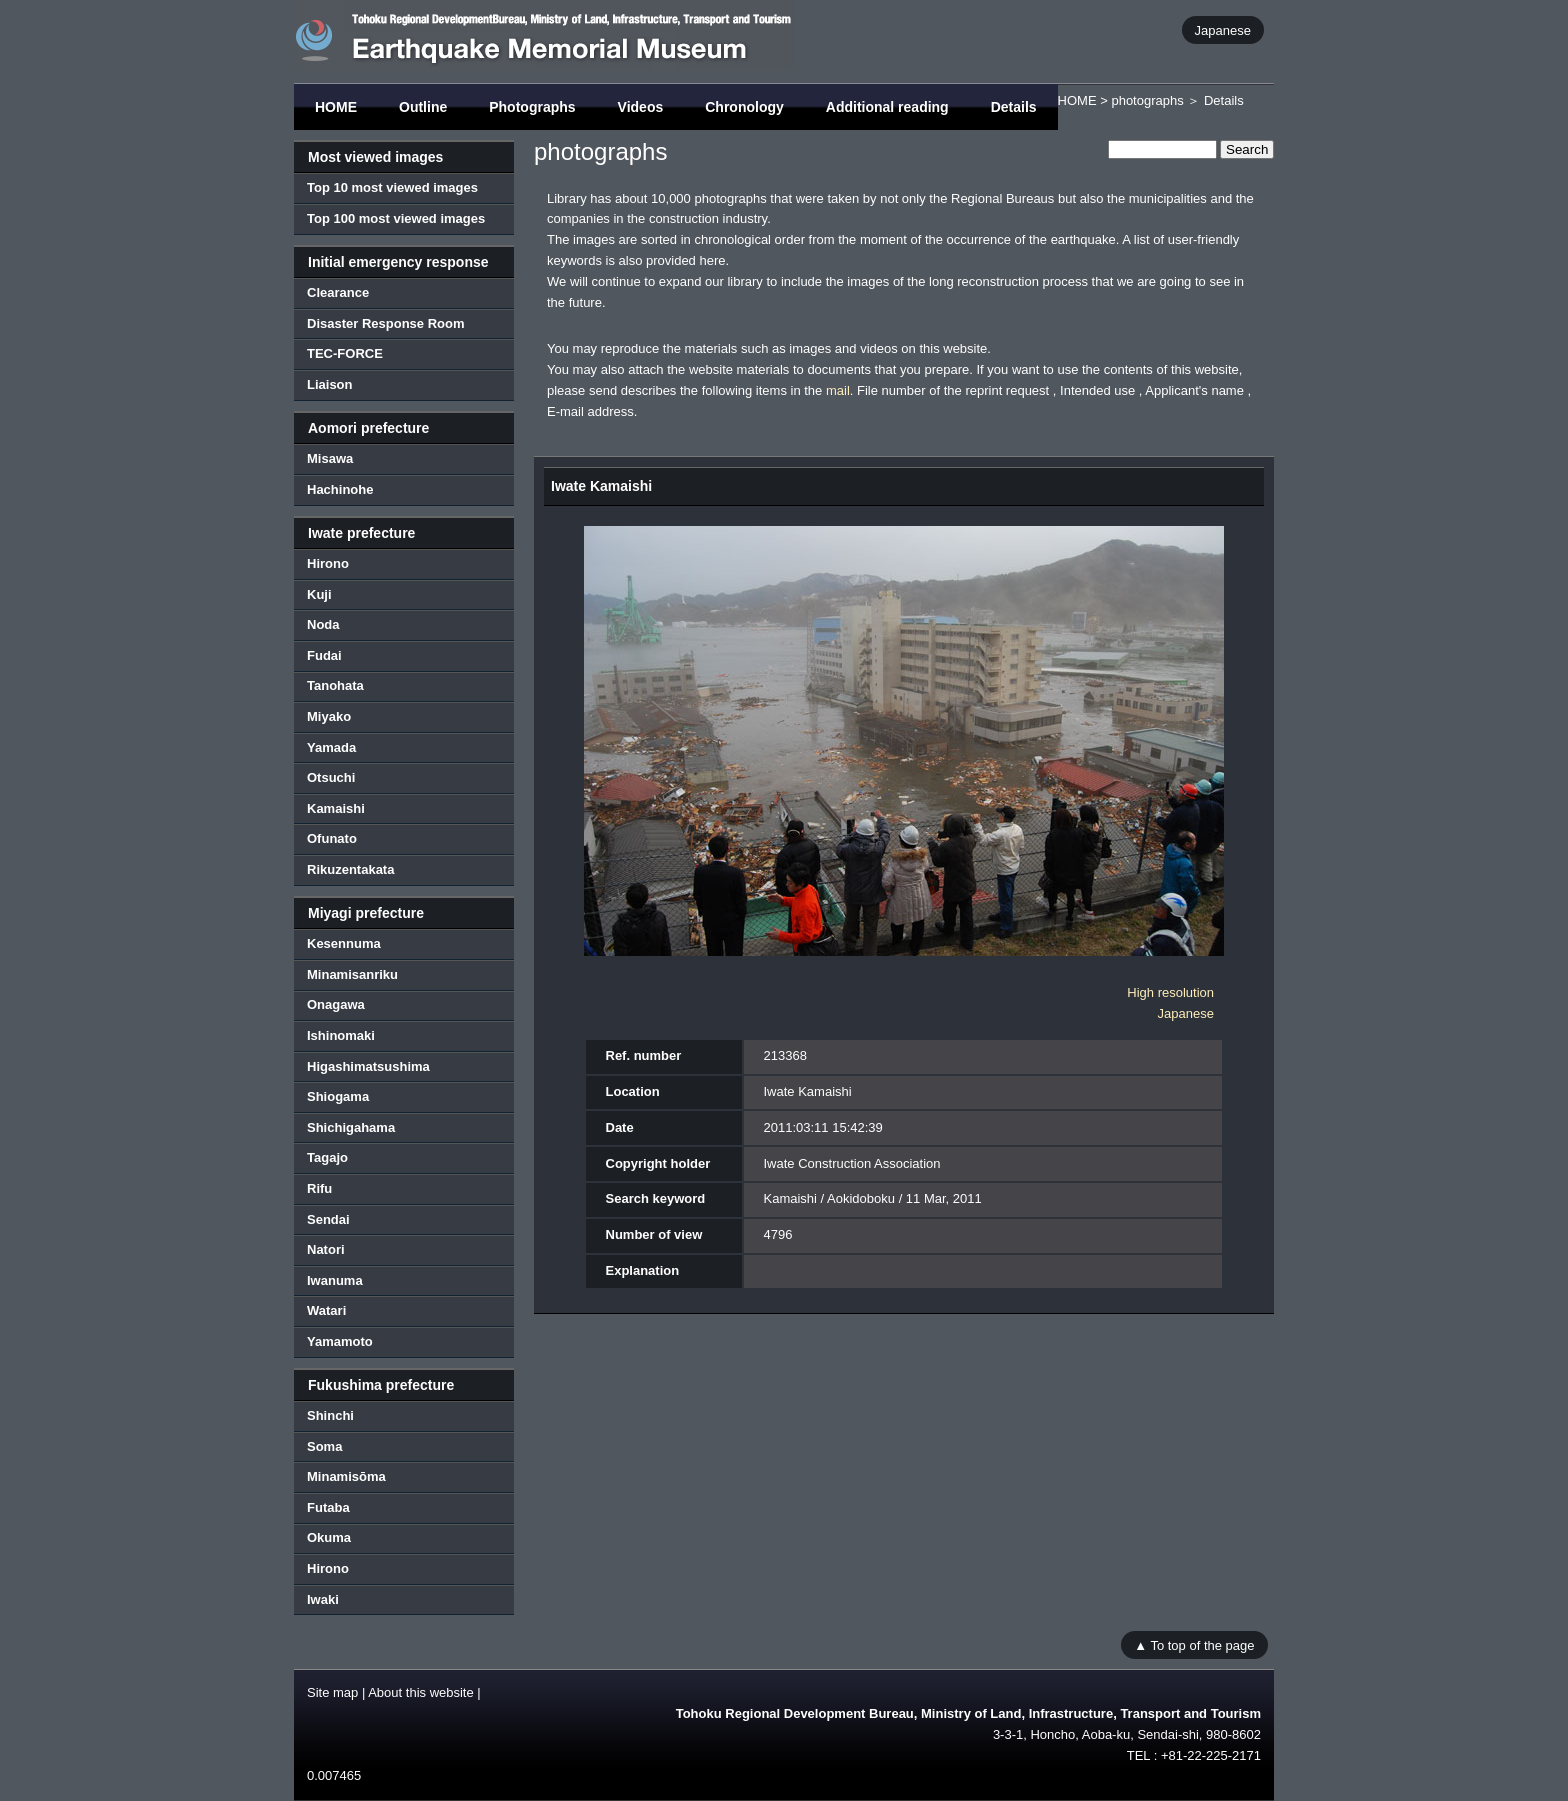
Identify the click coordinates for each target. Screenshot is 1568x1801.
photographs (1147, 100)
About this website (421, 1692)
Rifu (319, 1188)
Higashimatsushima (368, 1066)
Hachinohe (340, 489)
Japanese (1223, 29)
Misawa (330, 458)
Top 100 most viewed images (396, 218)
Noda (323, 624)
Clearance (338, 292)
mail (838, 390)
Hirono (328, 563)
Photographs (532, 107)
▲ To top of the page (1194, 1644)
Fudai (324, 655)
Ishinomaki (341, 1035)
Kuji (319, 594)
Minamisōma (346, 1476)
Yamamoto (340, 1341)
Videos (641, 107)
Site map (332, 1692)
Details (1014, 107)
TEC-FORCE (345, 353)
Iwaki (323, 1599)
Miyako (329, 716)
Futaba (328, 1507)
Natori (326, 1249)
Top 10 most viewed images (392, 187)
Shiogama (338, 1096)
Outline (423, 107)
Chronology (744, 107)
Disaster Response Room (386, 323)
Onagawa (336, 1004)
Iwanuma (335, 1280)
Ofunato (332, 838)
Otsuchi (331, 777)
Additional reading (887, 107)
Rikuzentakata (350, 869)
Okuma (329, 1537)
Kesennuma (344, 943)
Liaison (330, 384)
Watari (326, 1310)
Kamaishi (336, 808)
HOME (336, 107)
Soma (324, 1446)
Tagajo (327, 1157)
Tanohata (335, 685)
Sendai (328, 1219)
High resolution (1170, 992)
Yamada (331, 747)
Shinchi (330, 1415)
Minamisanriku (352, 974)
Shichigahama (351, 1127)
